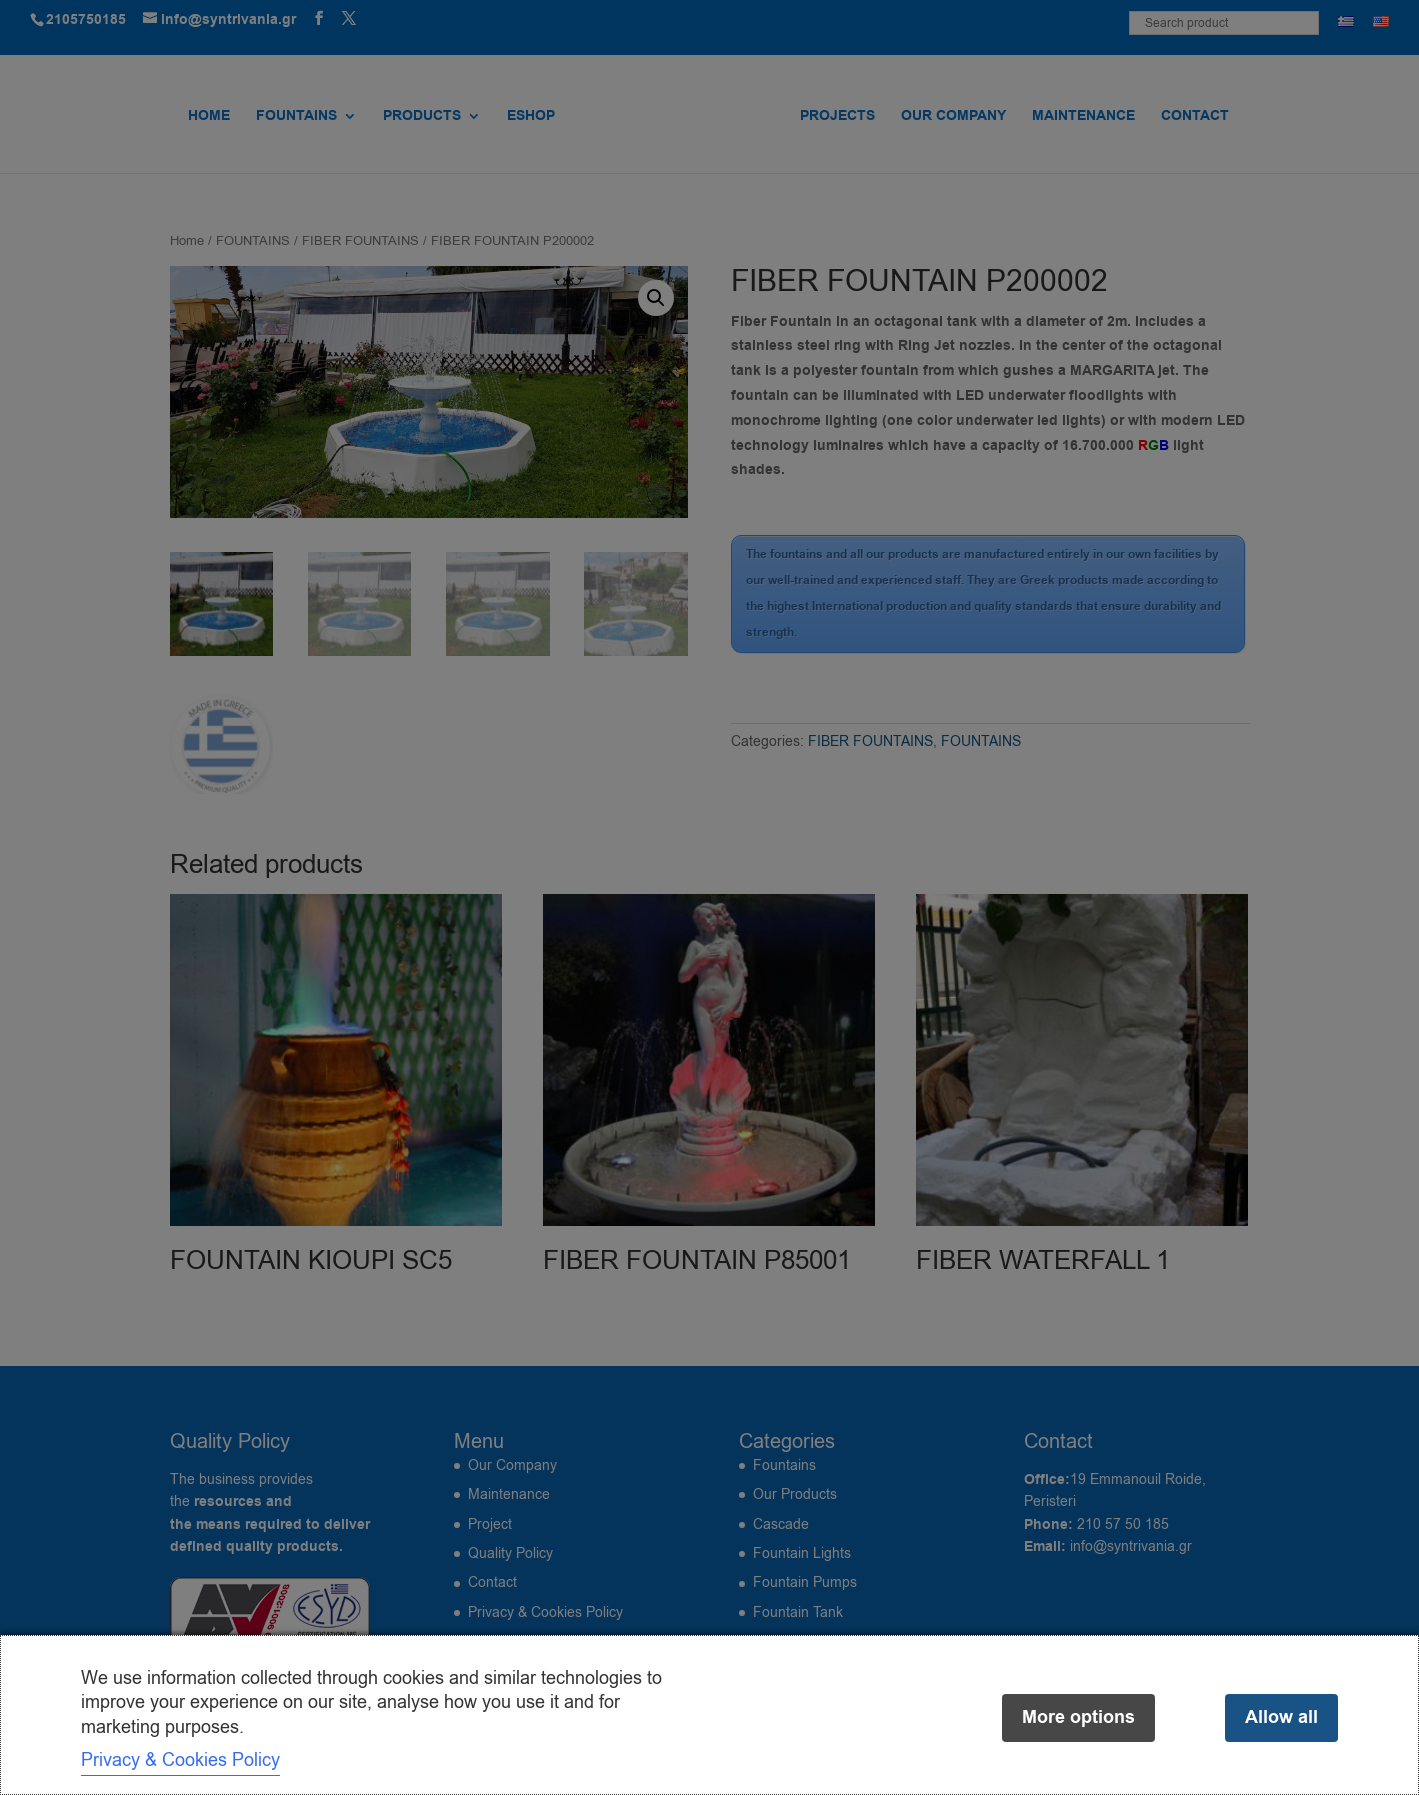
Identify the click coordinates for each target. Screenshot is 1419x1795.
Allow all (1281, 1717)
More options (1078, 1717)
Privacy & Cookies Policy (180, 1760)
